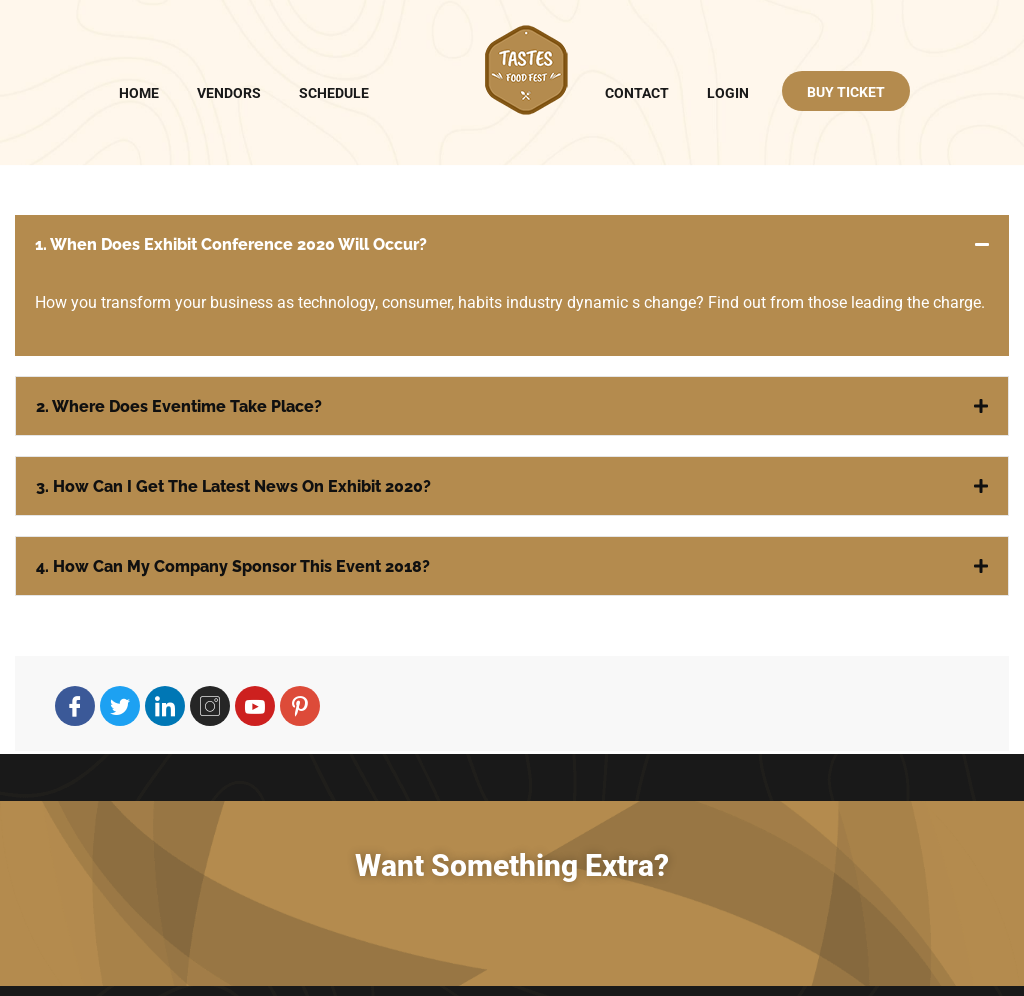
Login (728, 93)
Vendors (229, 93)
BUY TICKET (846, 92)
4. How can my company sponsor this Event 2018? (233, 566)
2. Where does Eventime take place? (179, 406)
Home (139, 93)
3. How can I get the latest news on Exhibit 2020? (233, 486)
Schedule (334, 93)
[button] (512, 245)
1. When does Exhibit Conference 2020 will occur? (231, 244)
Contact (637, 93)
